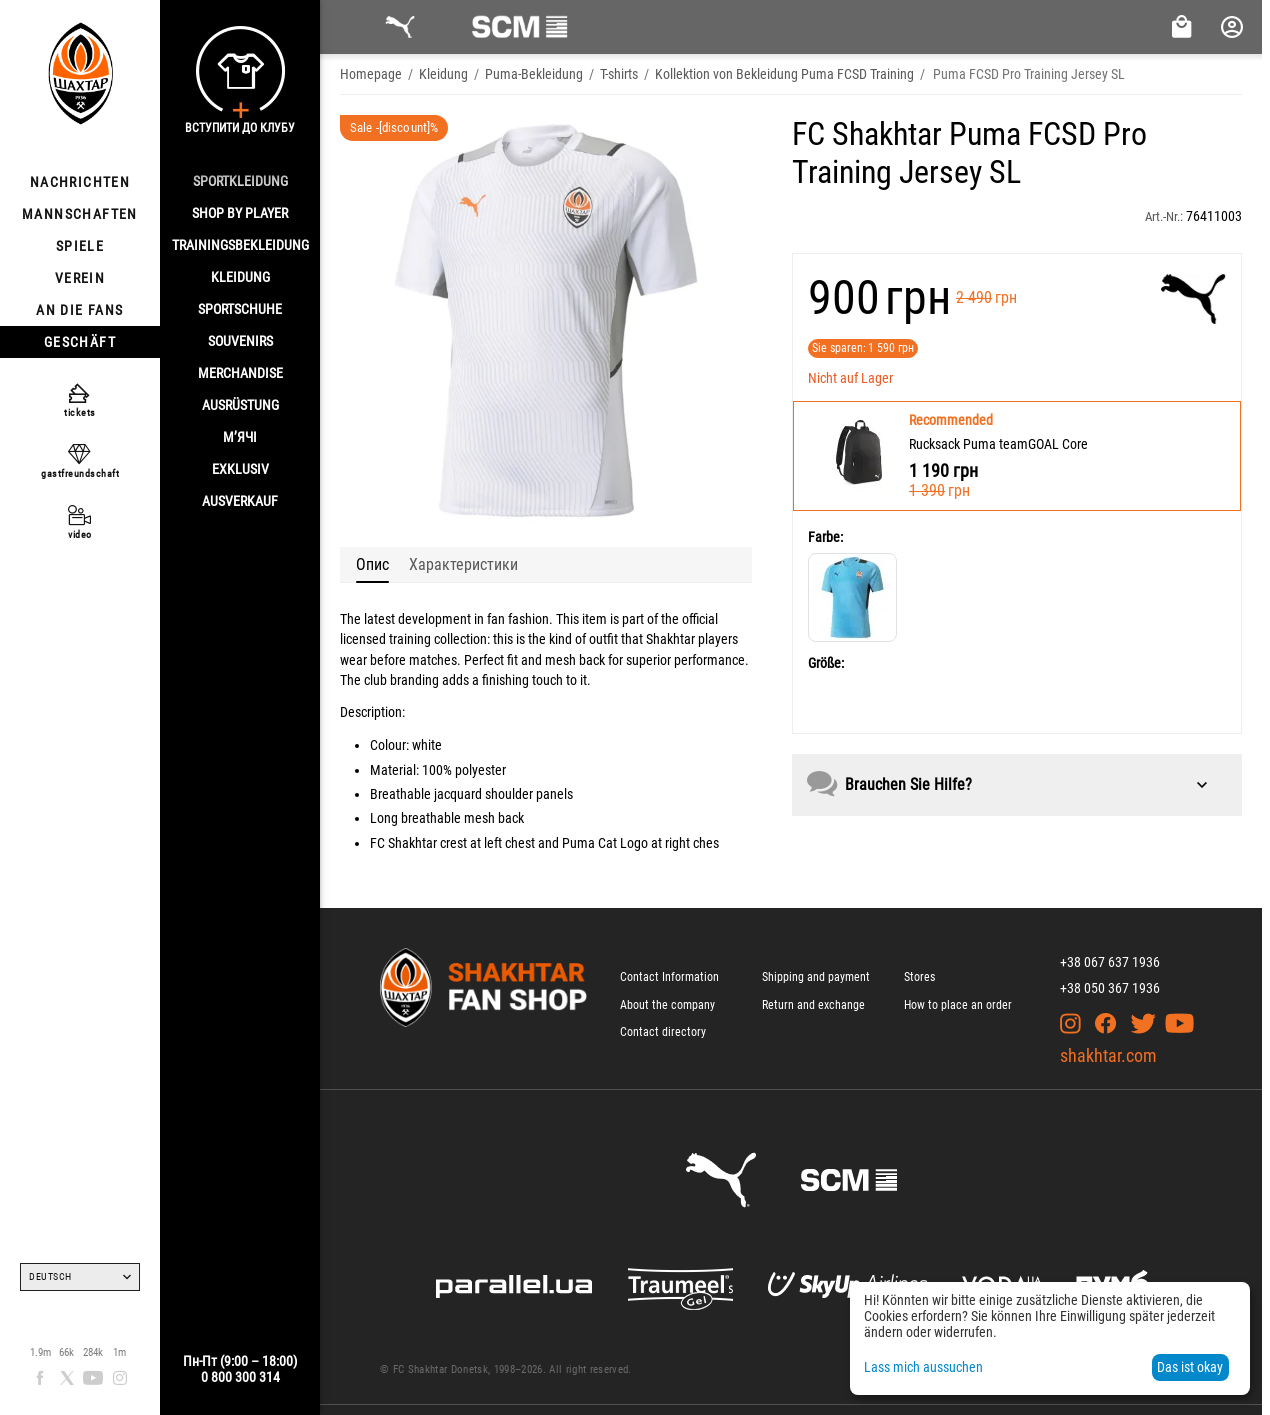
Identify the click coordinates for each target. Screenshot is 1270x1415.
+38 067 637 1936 (1110, 962)
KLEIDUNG (240, 277)
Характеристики (463, 564)
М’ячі (240, 437)
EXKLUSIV (240, 469)
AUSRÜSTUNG (240, 405)
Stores (919, 977)
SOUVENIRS (240, 341)
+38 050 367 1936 (1110, 988)
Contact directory (663, 1032)
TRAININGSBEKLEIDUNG (240, 245)
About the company (667, 1005)
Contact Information (669, 977)
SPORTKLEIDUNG (240, 181)
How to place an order (958, 1005)
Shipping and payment (816, 977)
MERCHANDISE (240, 373)
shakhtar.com (1108, 1055)
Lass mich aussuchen (923, 1367)
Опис (372, 564)
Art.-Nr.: (1164, 216)
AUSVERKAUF (240, 501)
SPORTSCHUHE (240, 309)
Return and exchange (813, 1005)
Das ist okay (1190, 1367)
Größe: (826, 663)
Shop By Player (240, 213)
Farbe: (825, 537)
